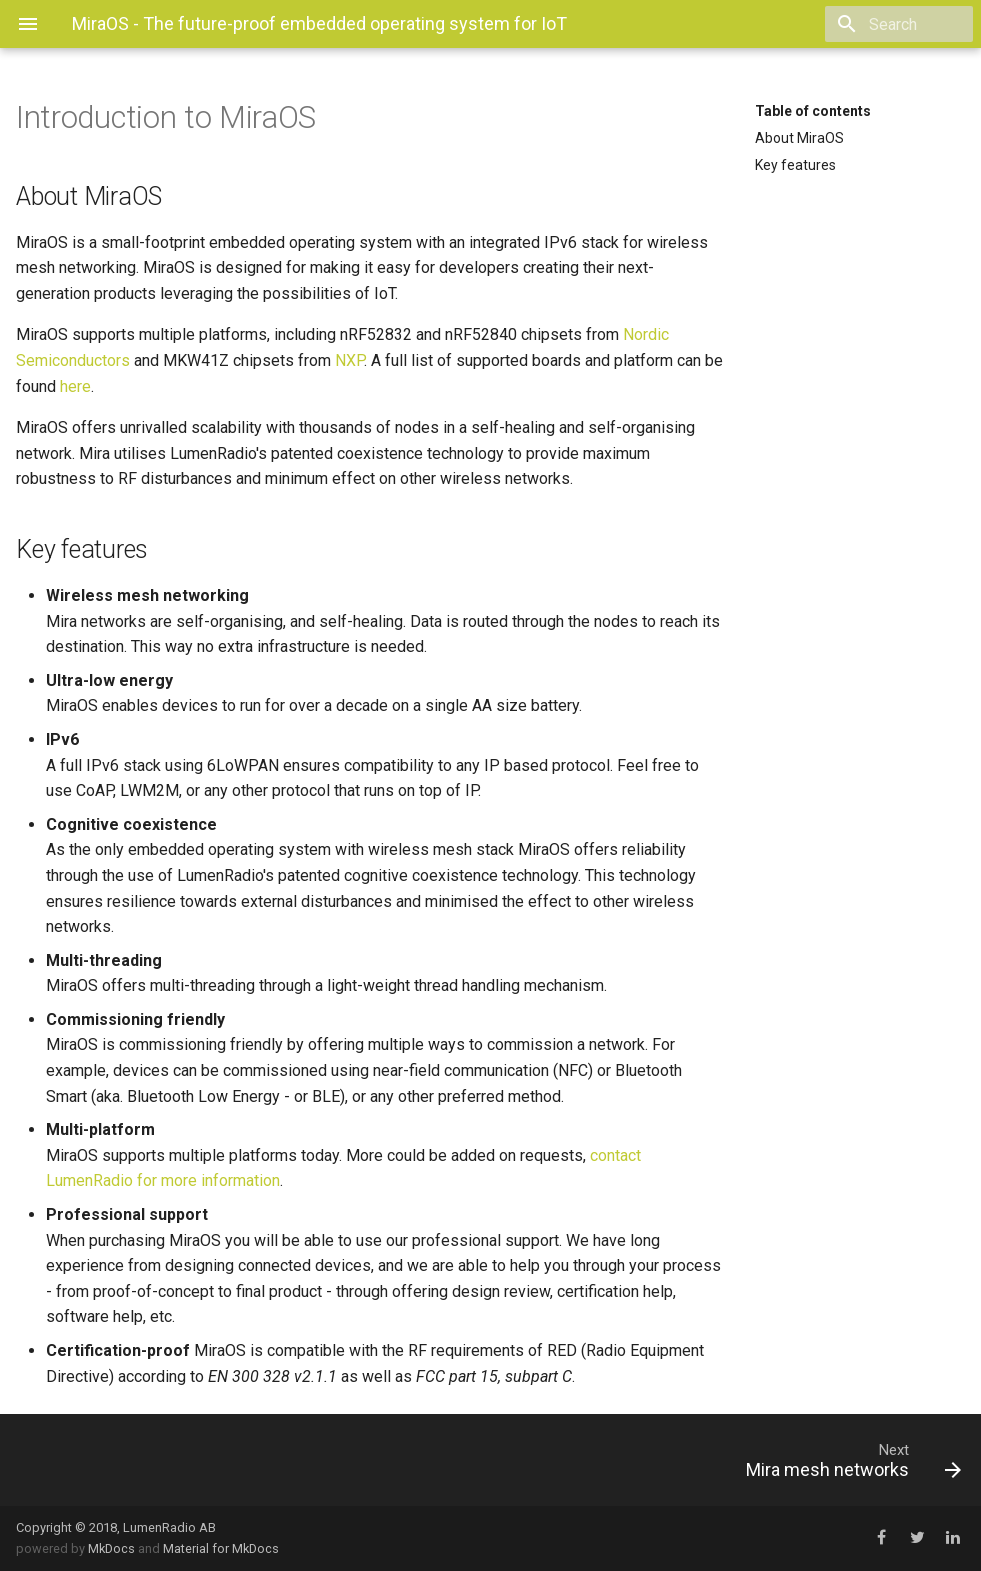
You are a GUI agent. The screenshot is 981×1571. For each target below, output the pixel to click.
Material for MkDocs (221, 1548)
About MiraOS (799, 138)
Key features (795, 165)
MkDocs (111, 1548)
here (75, 386)
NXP (349, 360)
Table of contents (813, 111)
